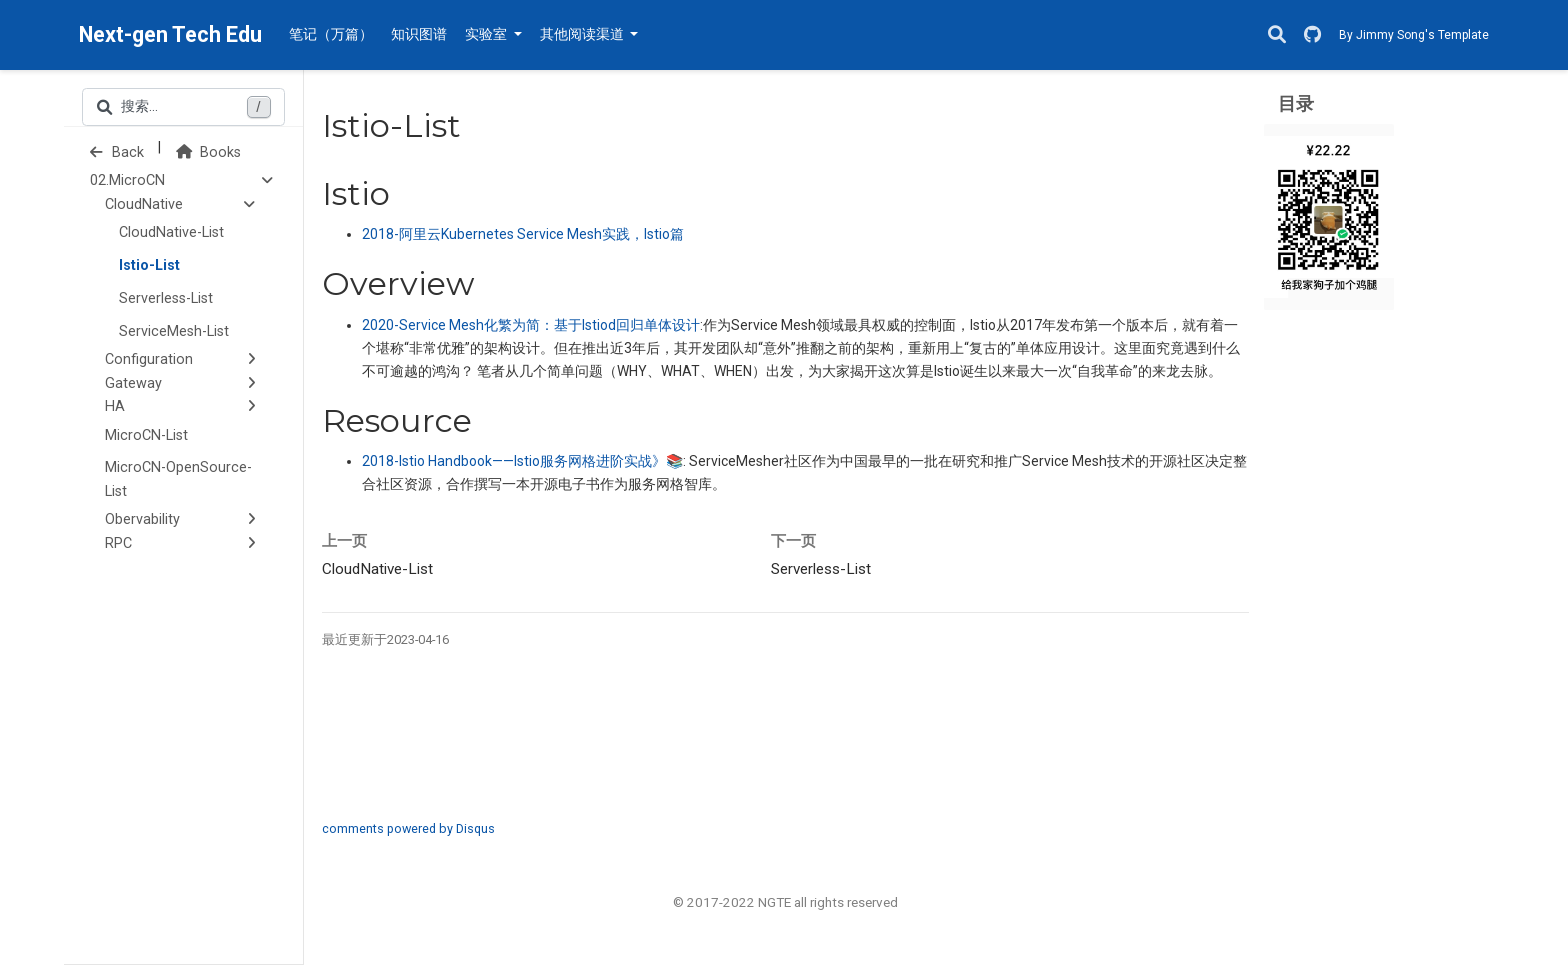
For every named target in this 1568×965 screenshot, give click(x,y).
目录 (1296, 103)
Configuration (149, 359)
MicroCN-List (146, 435)
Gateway (133, 383)
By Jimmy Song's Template (1414, 35)
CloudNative (144, 204)
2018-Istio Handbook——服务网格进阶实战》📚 (522, 461)
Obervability (142, 519)
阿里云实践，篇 (523, 234)
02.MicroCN (127, 180)
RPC (118, 543)
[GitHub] (1312, 35)
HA (115, 406)
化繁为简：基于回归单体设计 (531, 325)
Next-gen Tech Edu (170, 34)
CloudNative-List (171, 232)
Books (208, 152)
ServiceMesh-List (174, 331)
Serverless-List (166, 298)
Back (117, 152)
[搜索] (1277, 35)
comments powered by (408, 828)
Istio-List (149, 265)
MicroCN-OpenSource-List (178, 479)
